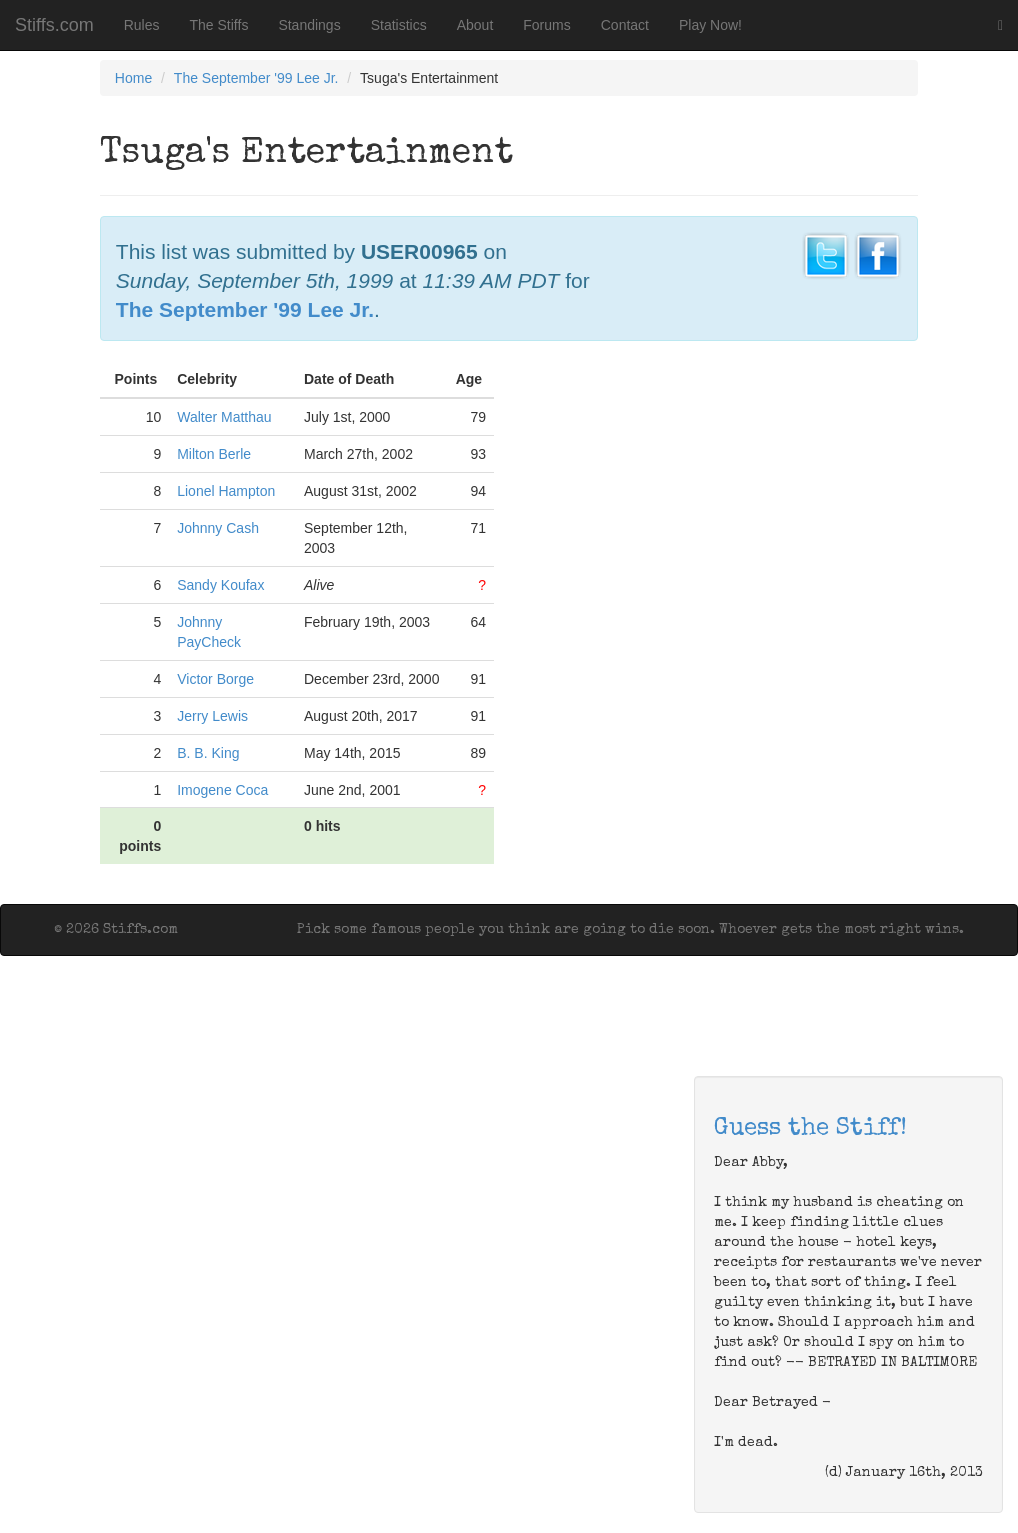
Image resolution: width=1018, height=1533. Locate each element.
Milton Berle (214, 454)
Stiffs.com (54, 25)
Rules (142, 25)
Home (133, 78)
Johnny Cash (218, 528)
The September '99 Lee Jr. (256, 78)
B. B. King (208, 753)
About (475, 25)
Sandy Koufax (220, 585)
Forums (546, 25)
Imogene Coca (222, 790)
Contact (625, 25)
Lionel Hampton (226, 491)
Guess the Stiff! (810, 1129)
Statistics (399, 25)
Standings (309, 25)
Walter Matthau (224, 417)
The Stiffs (219, 25)
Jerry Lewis (212, 716)
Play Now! (710, 25)
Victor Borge (215, 679)
